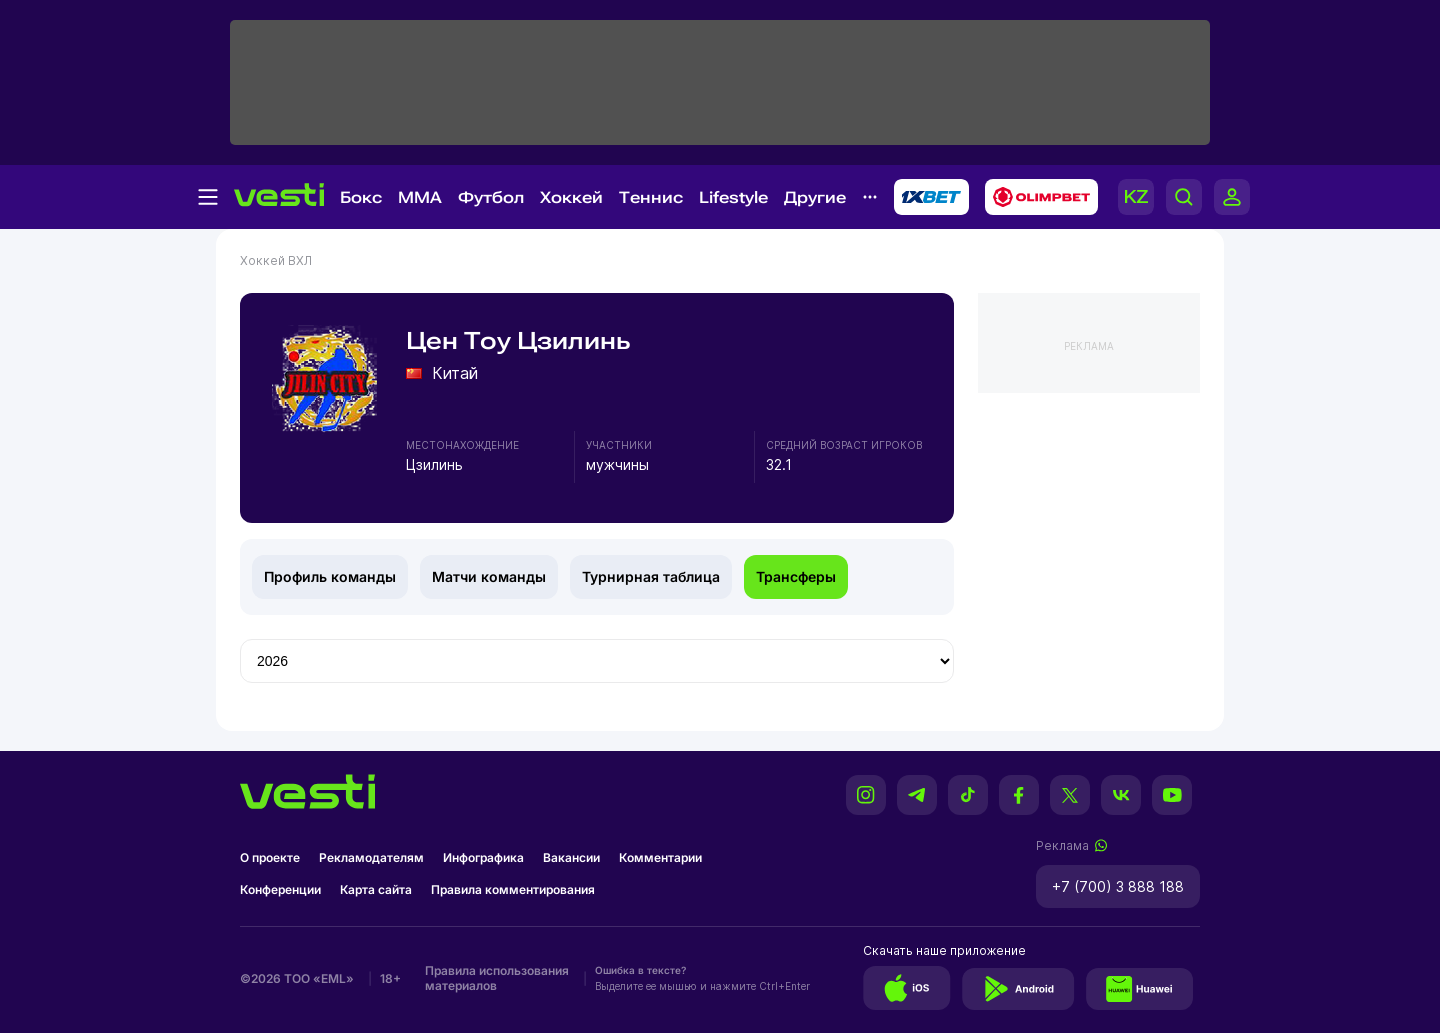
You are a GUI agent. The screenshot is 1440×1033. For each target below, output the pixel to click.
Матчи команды (489, 576)
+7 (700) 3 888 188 (1118, 886)
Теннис (651, 197)
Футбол (491, 197)
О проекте (270, 857)
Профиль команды (330, 576)
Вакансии (571, 857)
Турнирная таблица (651, 576)
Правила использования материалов (497, 978)
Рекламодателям (371, 857)
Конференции (280, 889)
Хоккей (571, 197)
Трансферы (796, 576)
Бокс (361, 197)
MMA (420, 197)
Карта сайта (376, 889)
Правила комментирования (513, 889)
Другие (815, 197)
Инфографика (483, 857)
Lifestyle (733, 197)
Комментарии (660, 857)
